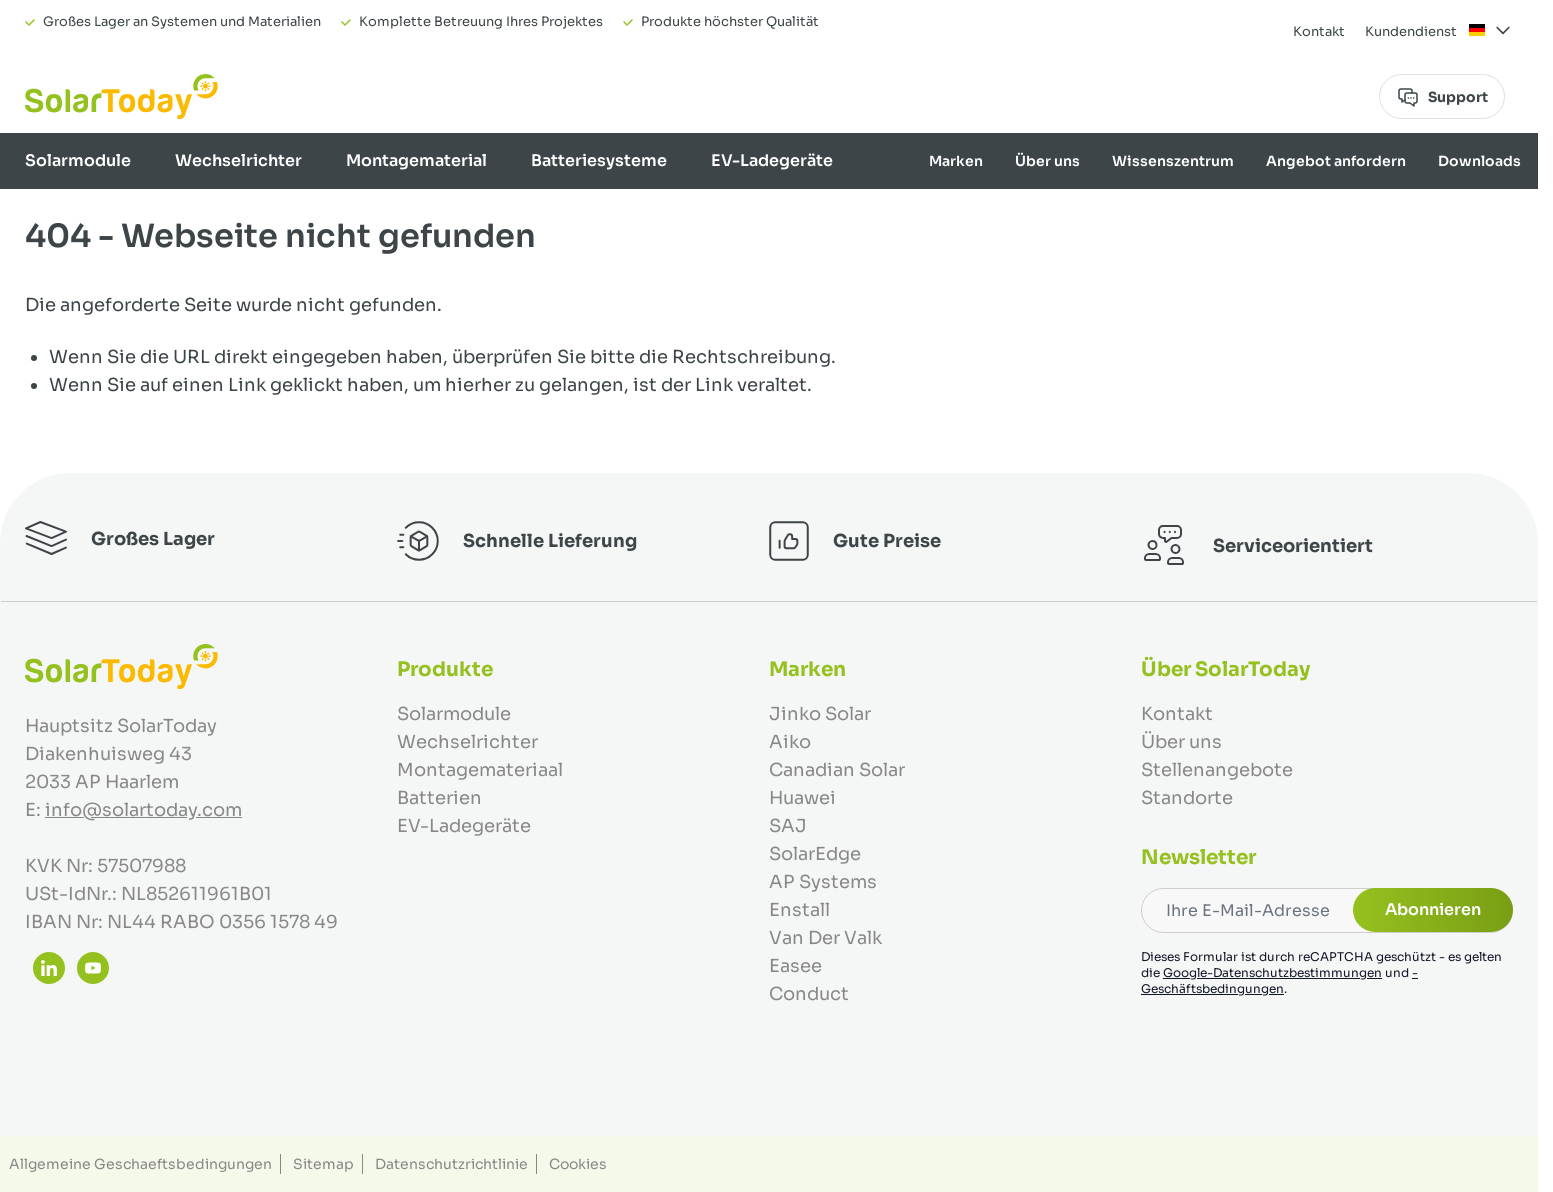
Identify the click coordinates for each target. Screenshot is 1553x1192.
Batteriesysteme (599, 160)
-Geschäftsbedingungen (1279, 980)
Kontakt (1319, 31)
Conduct (809, 994)
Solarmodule (78, 160)
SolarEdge (815, 854)
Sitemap (323, 1164)
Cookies (578, 1164)
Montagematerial (416, 160)
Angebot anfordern (1336, 161)
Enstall (799, 910)
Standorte (1187, 798)
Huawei (802, 798)
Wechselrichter (238, 160)
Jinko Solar (820, 714)
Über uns (1047, 161)
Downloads (1479, 161)
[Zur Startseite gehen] (121, 96)
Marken (956, 161)
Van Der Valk (825, 938)
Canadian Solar (837, 770)
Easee (795, 966)
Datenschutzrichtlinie (451, 1164)
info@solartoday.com (143, 810)
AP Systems (823, 882)
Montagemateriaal (480, 770)
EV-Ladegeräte (772, 160)
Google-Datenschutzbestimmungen (1272, 972)
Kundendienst (1411, 31)
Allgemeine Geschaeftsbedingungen (140, 1164)
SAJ (788, 826)
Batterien (439, 798)
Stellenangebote (1217, 770)
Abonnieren (1433, 909)
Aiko (790, 742)
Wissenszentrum (1173, 161)
